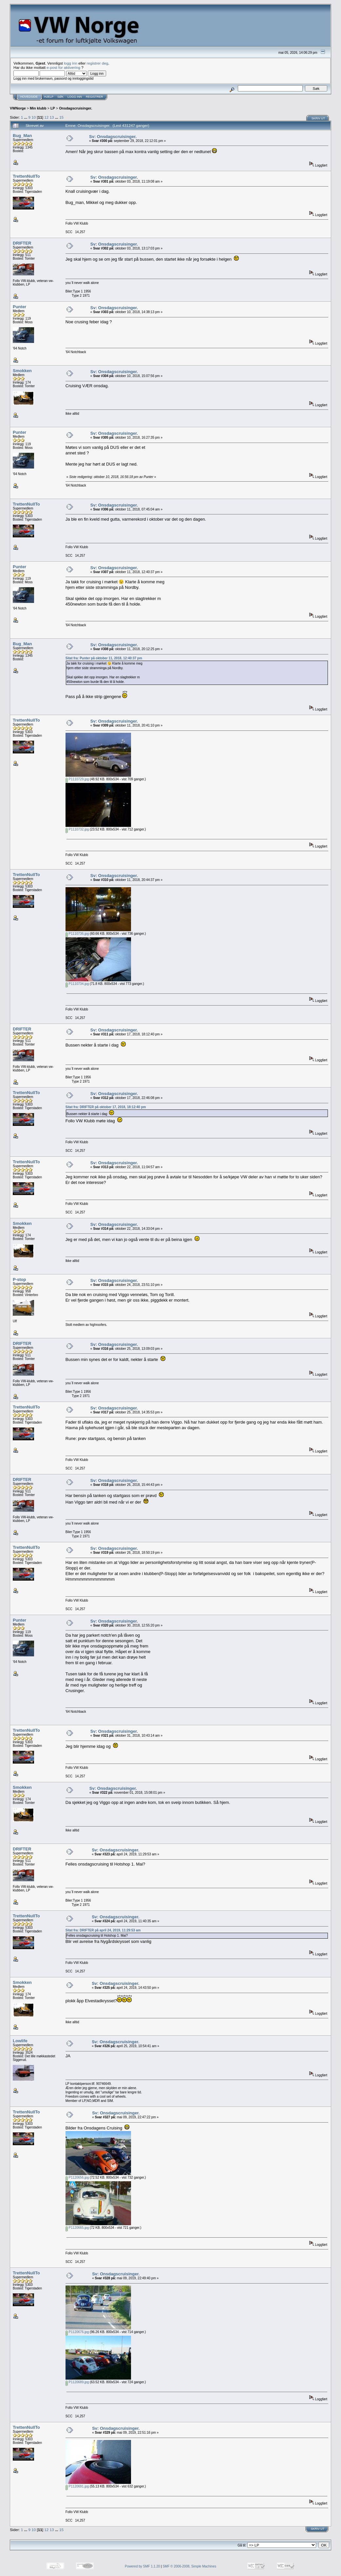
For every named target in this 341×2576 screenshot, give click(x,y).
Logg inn (74, 96)
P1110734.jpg (77, 984)
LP (52, 108)
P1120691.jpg (77, 2486)
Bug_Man (22, 135)
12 (46, 117)
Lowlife (20, 2040)
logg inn (70, 63)
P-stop (19, 1279)
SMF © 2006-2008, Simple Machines (189, 2566)
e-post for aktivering (63, 67)
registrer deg (97, 63)
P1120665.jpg (77, 2227)
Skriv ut (318, 118)
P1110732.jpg (77, 829)
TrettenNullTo (26, 176)
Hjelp (48, 96)
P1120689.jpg (77, 2382)
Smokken (22, 370)
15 (61, 117)
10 (33, 117)
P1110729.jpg (77, 779)
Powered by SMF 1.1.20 (142, 2566)
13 (52, 117)
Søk (60, 96)
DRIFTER (22, 243)
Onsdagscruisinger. (75, 108)
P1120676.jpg (77, 2332)
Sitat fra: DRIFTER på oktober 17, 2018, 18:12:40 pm (106, 1107)
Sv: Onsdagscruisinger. (113, 136)
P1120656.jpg (77, 2177)
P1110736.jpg (77, 933)
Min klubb (38, 108)
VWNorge (18, 108)
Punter (19, 306)
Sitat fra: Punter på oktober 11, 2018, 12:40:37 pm (104, 658)
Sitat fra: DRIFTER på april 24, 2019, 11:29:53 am (103, 1930)
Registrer (94, 96)
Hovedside (29, 96)
